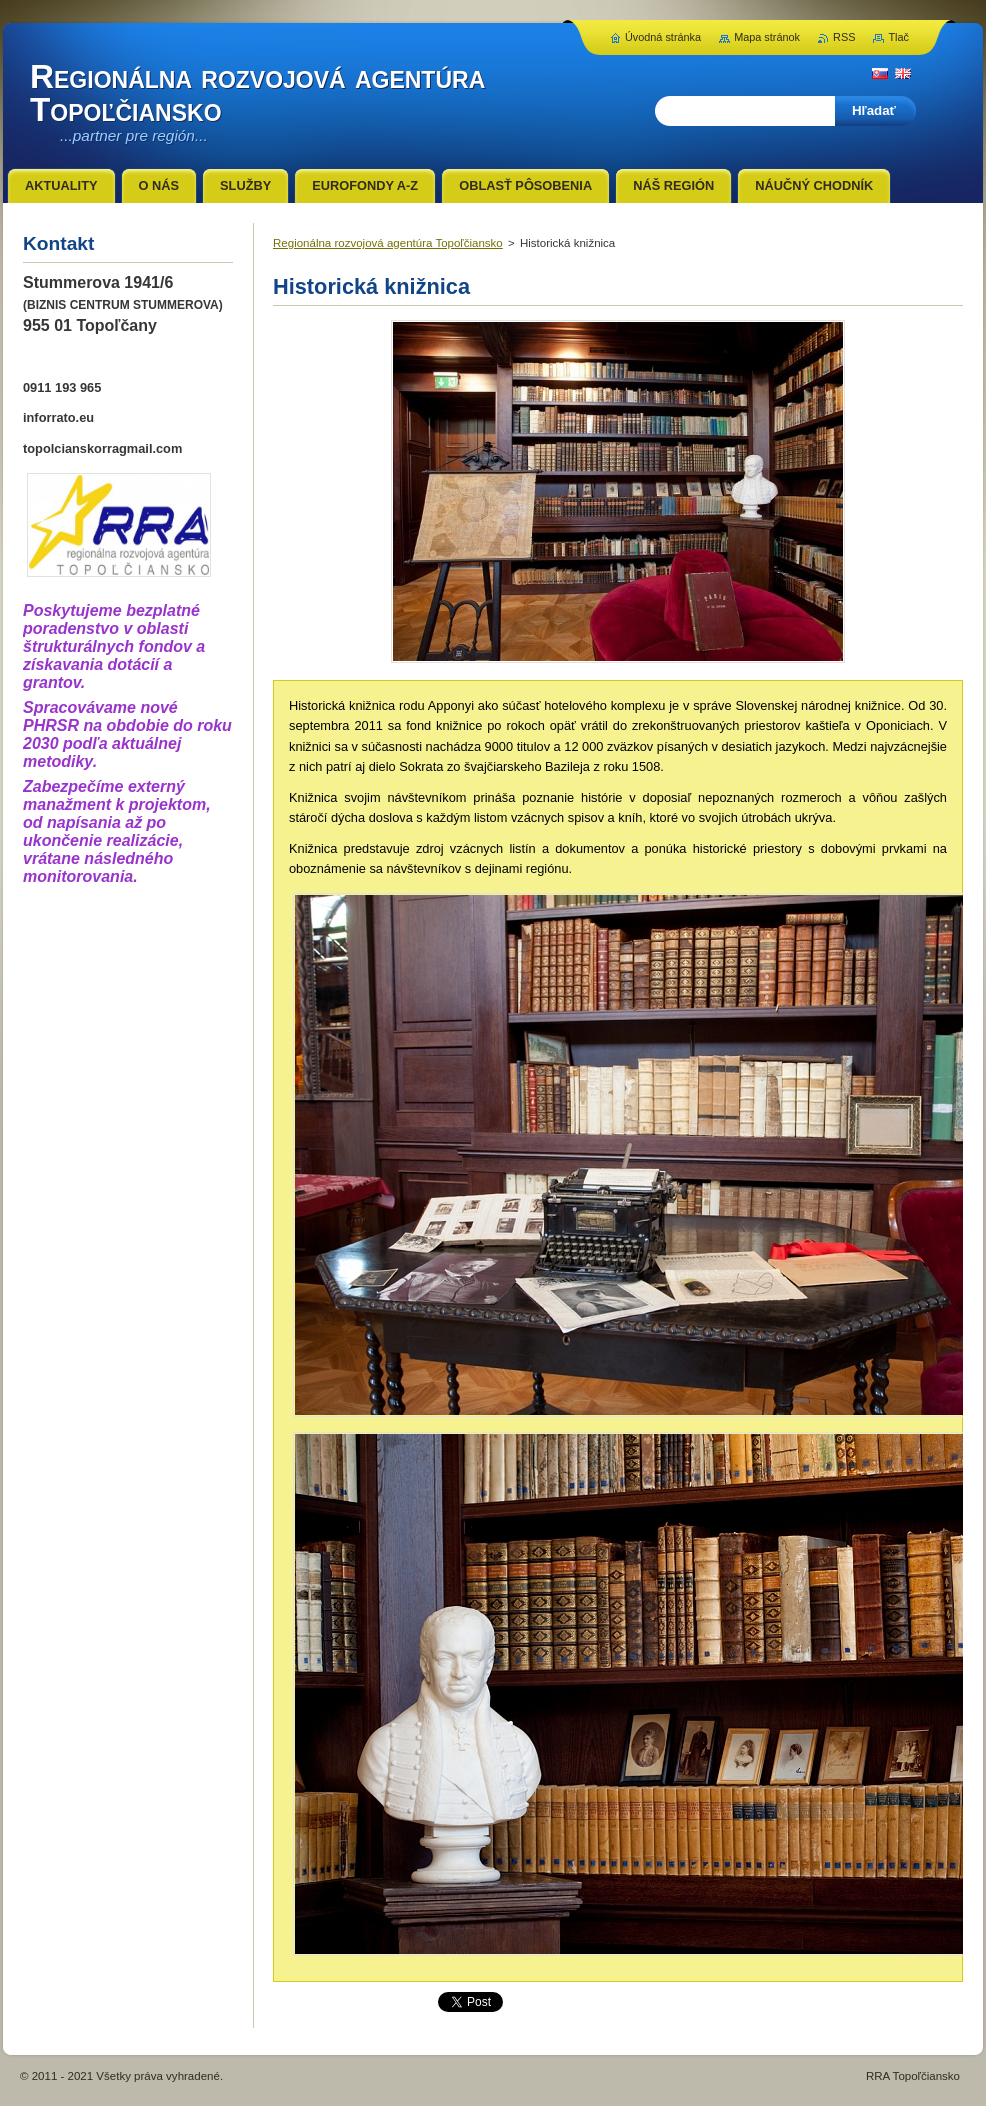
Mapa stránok (767, 37)
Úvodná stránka (663, 37)
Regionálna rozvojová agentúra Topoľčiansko (388, 243)
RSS (844, 37)
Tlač (898, 37)
